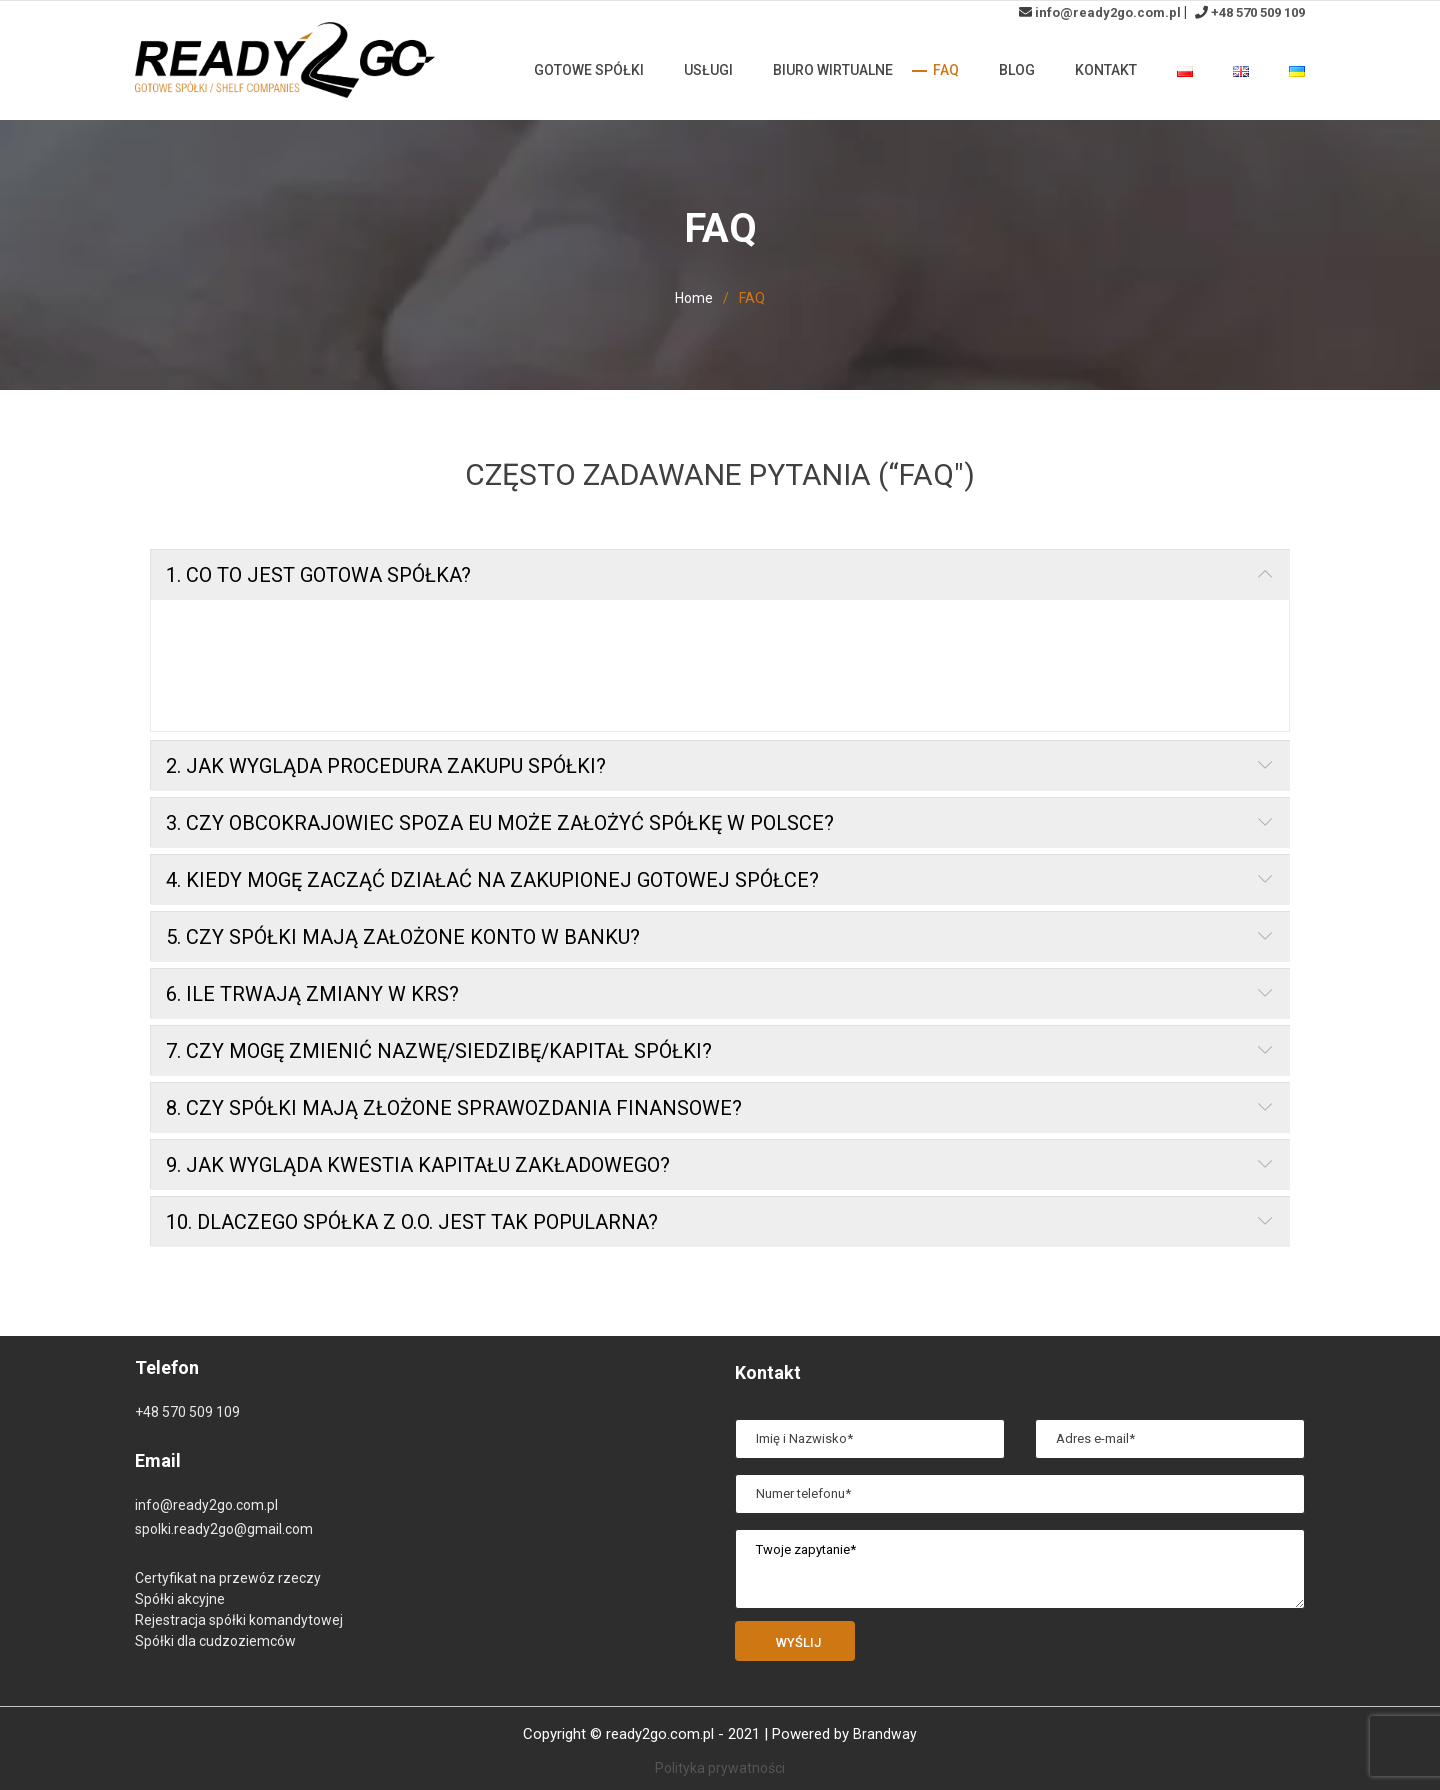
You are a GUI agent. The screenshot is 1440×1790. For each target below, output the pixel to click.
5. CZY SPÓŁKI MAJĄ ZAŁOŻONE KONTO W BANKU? (403, 946)
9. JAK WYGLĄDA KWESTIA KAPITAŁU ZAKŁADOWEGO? (418, 1174)
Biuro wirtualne (833, 70)
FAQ (946, 70)
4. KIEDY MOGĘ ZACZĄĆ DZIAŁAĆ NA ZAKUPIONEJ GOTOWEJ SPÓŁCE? (492, 889)
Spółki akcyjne (180, 1599)
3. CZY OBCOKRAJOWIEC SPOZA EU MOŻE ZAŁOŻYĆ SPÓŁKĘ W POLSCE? (500, 832)
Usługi (708, 70)
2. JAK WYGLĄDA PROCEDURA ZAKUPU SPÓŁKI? (386, 775)
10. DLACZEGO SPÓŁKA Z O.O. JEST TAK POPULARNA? (412, 1231)
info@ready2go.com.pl (1108, 12)
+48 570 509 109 (1258, 12)
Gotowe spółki (589, 70)
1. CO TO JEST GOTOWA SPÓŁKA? (318, 584)
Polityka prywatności (720, 1768)
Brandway (885, 1734)
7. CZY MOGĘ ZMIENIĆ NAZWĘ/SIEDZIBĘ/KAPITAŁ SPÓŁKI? (439, 1060)
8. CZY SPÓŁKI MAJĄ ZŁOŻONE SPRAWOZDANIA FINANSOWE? (454, 1117)
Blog (1017, 70)
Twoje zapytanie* (1020, 1569)
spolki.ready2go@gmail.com (224, 1529)
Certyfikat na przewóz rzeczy (228, 1578)
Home (694, 298)
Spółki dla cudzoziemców (215, 1641)
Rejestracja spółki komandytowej (239, 1620)
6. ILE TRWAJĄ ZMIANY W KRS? (312, 1003)
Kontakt (1106, 70)
